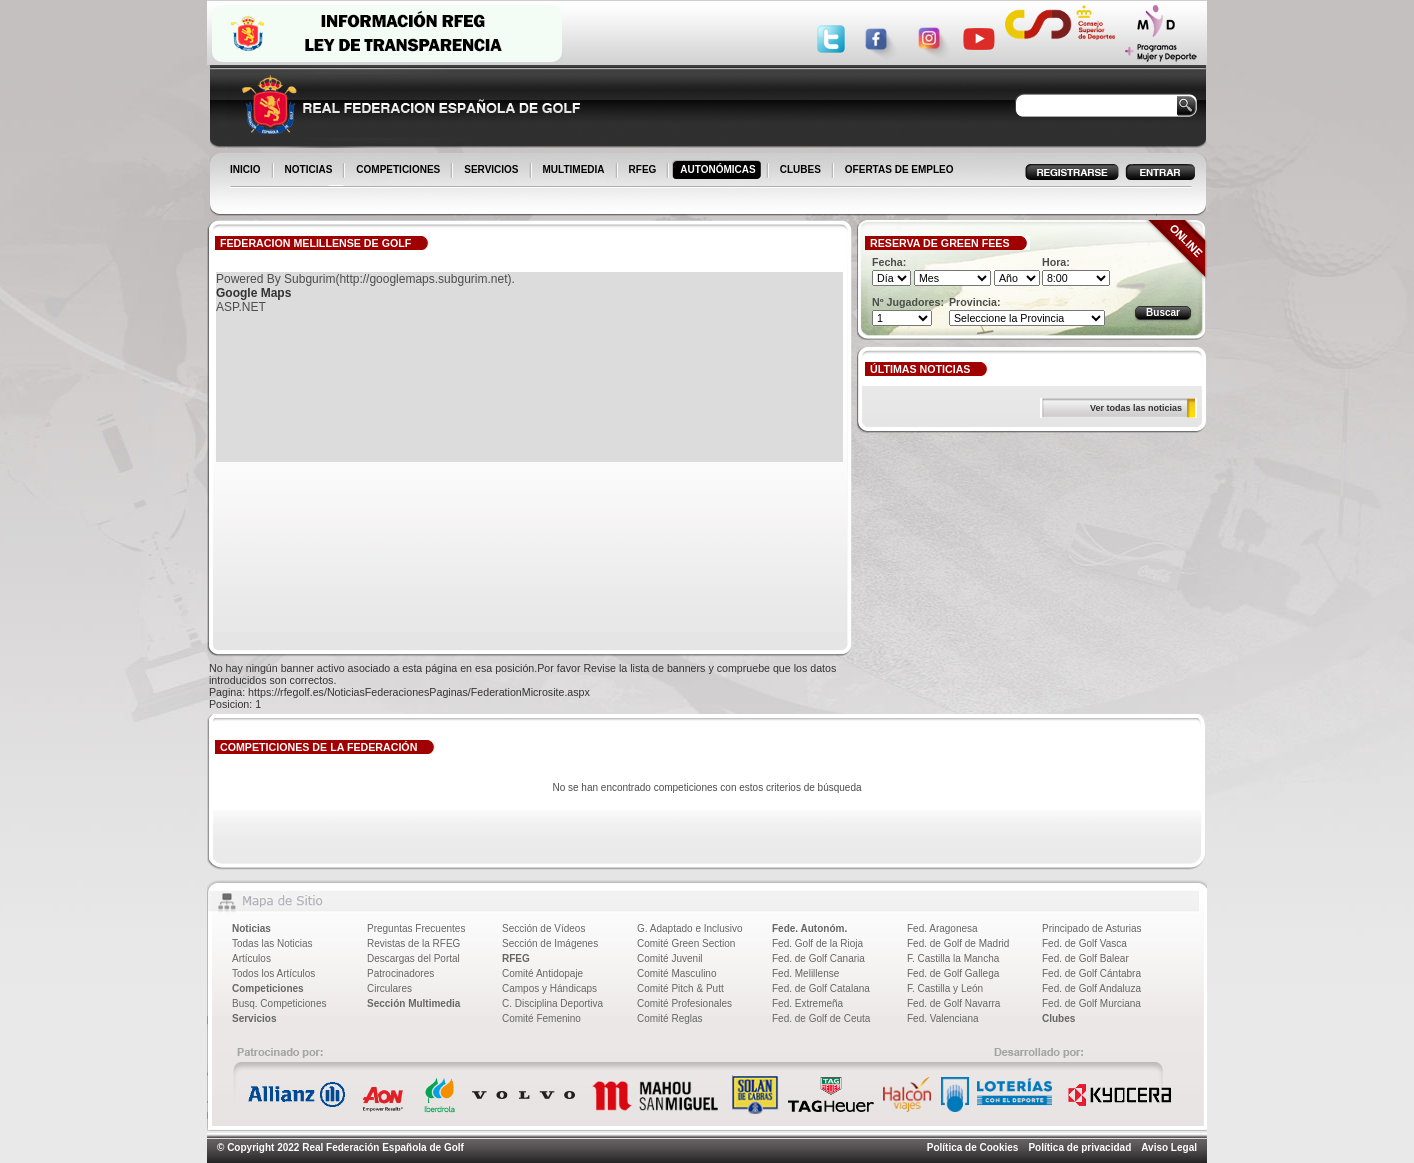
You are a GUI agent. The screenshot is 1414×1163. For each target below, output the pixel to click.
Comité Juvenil (670, 958)
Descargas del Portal (413, 958)
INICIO (247, 171)
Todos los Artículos (273, 973)
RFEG (644, 171)
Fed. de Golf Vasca (1084, 943)
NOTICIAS (310, 171)
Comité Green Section (686, 943)
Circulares (389, 988)
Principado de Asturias (1092, 928)
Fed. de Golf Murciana (1091, 1003)
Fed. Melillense (805, 973)
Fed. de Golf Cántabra (1091, 973)
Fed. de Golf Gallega (953, 973)
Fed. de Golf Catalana (821, 988)
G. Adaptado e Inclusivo (690, 928)
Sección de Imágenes (550, 943)
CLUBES (800, 169)
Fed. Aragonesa (942, 928)
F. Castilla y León (945, 988)
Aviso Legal (1169, 1147)
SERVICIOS (492, 171)
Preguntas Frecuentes (416, 928)
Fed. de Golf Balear (1085, 958)
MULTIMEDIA (575, 171)
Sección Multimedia (413, 1003)
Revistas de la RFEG (413, 943)
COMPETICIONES (399, 171)
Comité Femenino (541, 1018)
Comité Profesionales (684, 1003)
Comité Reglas (670, 1018)
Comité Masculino (676, 973)
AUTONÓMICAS (717, 169)
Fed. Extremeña (807, 1003)
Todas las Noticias (272, 943)
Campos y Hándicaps (549, 988)
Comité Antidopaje (542, 973)
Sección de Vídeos (543, 928)
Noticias (251, 928)
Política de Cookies (973, 1147)
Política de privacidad (1079, 1147)
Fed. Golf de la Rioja (817, 943)
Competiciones (268, 988)
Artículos (251, 958)
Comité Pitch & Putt (680, 988)
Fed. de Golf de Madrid (958, 943)
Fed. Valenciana (943, 1018)
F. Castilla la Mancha (953, 958)
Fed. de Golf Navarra (953, 1003)
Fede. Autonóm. (809, 928)
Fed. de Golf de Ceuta (821, 1018)
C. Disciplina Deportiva (552, 1003)
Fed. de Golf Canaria (818, 958)
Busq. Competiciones (279, 1003)
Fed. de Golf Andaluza (1091, 988)
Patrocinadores (400, 973)
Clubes (1058, 1018)
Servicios (254, 1018)
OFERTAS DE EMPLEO (899, 169)
